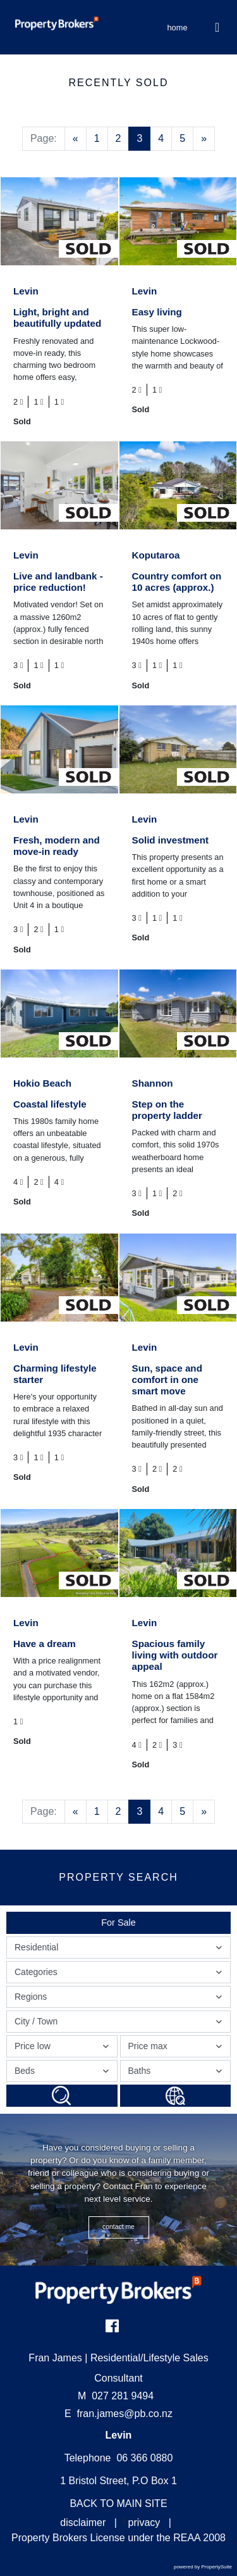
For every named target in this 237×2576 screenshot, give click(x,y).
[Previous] (75, 139)
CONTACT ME (118, 2226)
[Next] (204, 139)
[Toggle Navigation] (218, 27)
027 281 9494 (116, 2395)
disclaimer (83, 2522)
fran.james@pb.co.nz (125, 2413)
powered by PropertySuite (203, 2567)
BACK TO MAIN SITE (118, 2503)
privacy (144, 2522)
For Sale (118, 1922)
